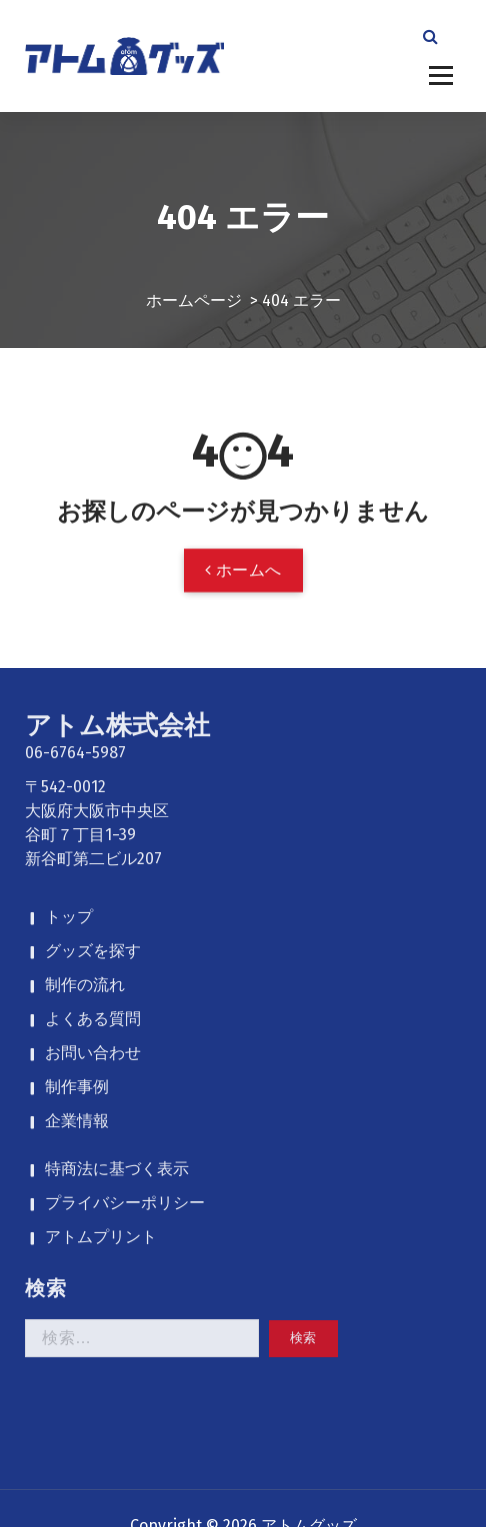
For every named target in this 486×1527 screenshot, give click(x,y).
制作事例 (77, 688)
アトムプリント (101, 838)
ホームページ (194, 260)
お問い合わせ (93, 654)
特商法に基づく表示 (117, 770)
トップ (69, 518)
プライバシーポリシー (125, 804)
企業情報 (77, 722)
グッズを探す (93, 552)
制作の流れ (85, 586)
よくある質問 (93, 620)
